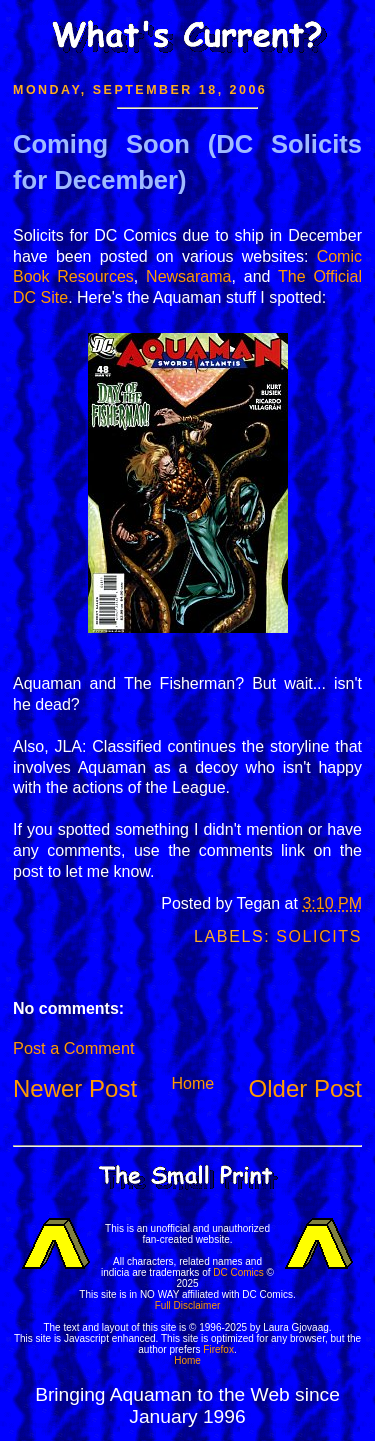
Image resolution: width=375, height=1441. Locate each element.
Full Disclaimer (188, 1305)
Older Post (305, 1088)
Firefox (218, 1349)
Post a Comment (73, 1048)
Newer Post (75, 1088)
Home (192, 1083)
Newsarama (188, 276)
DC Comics (238, 1272)
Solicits (319, 936)
